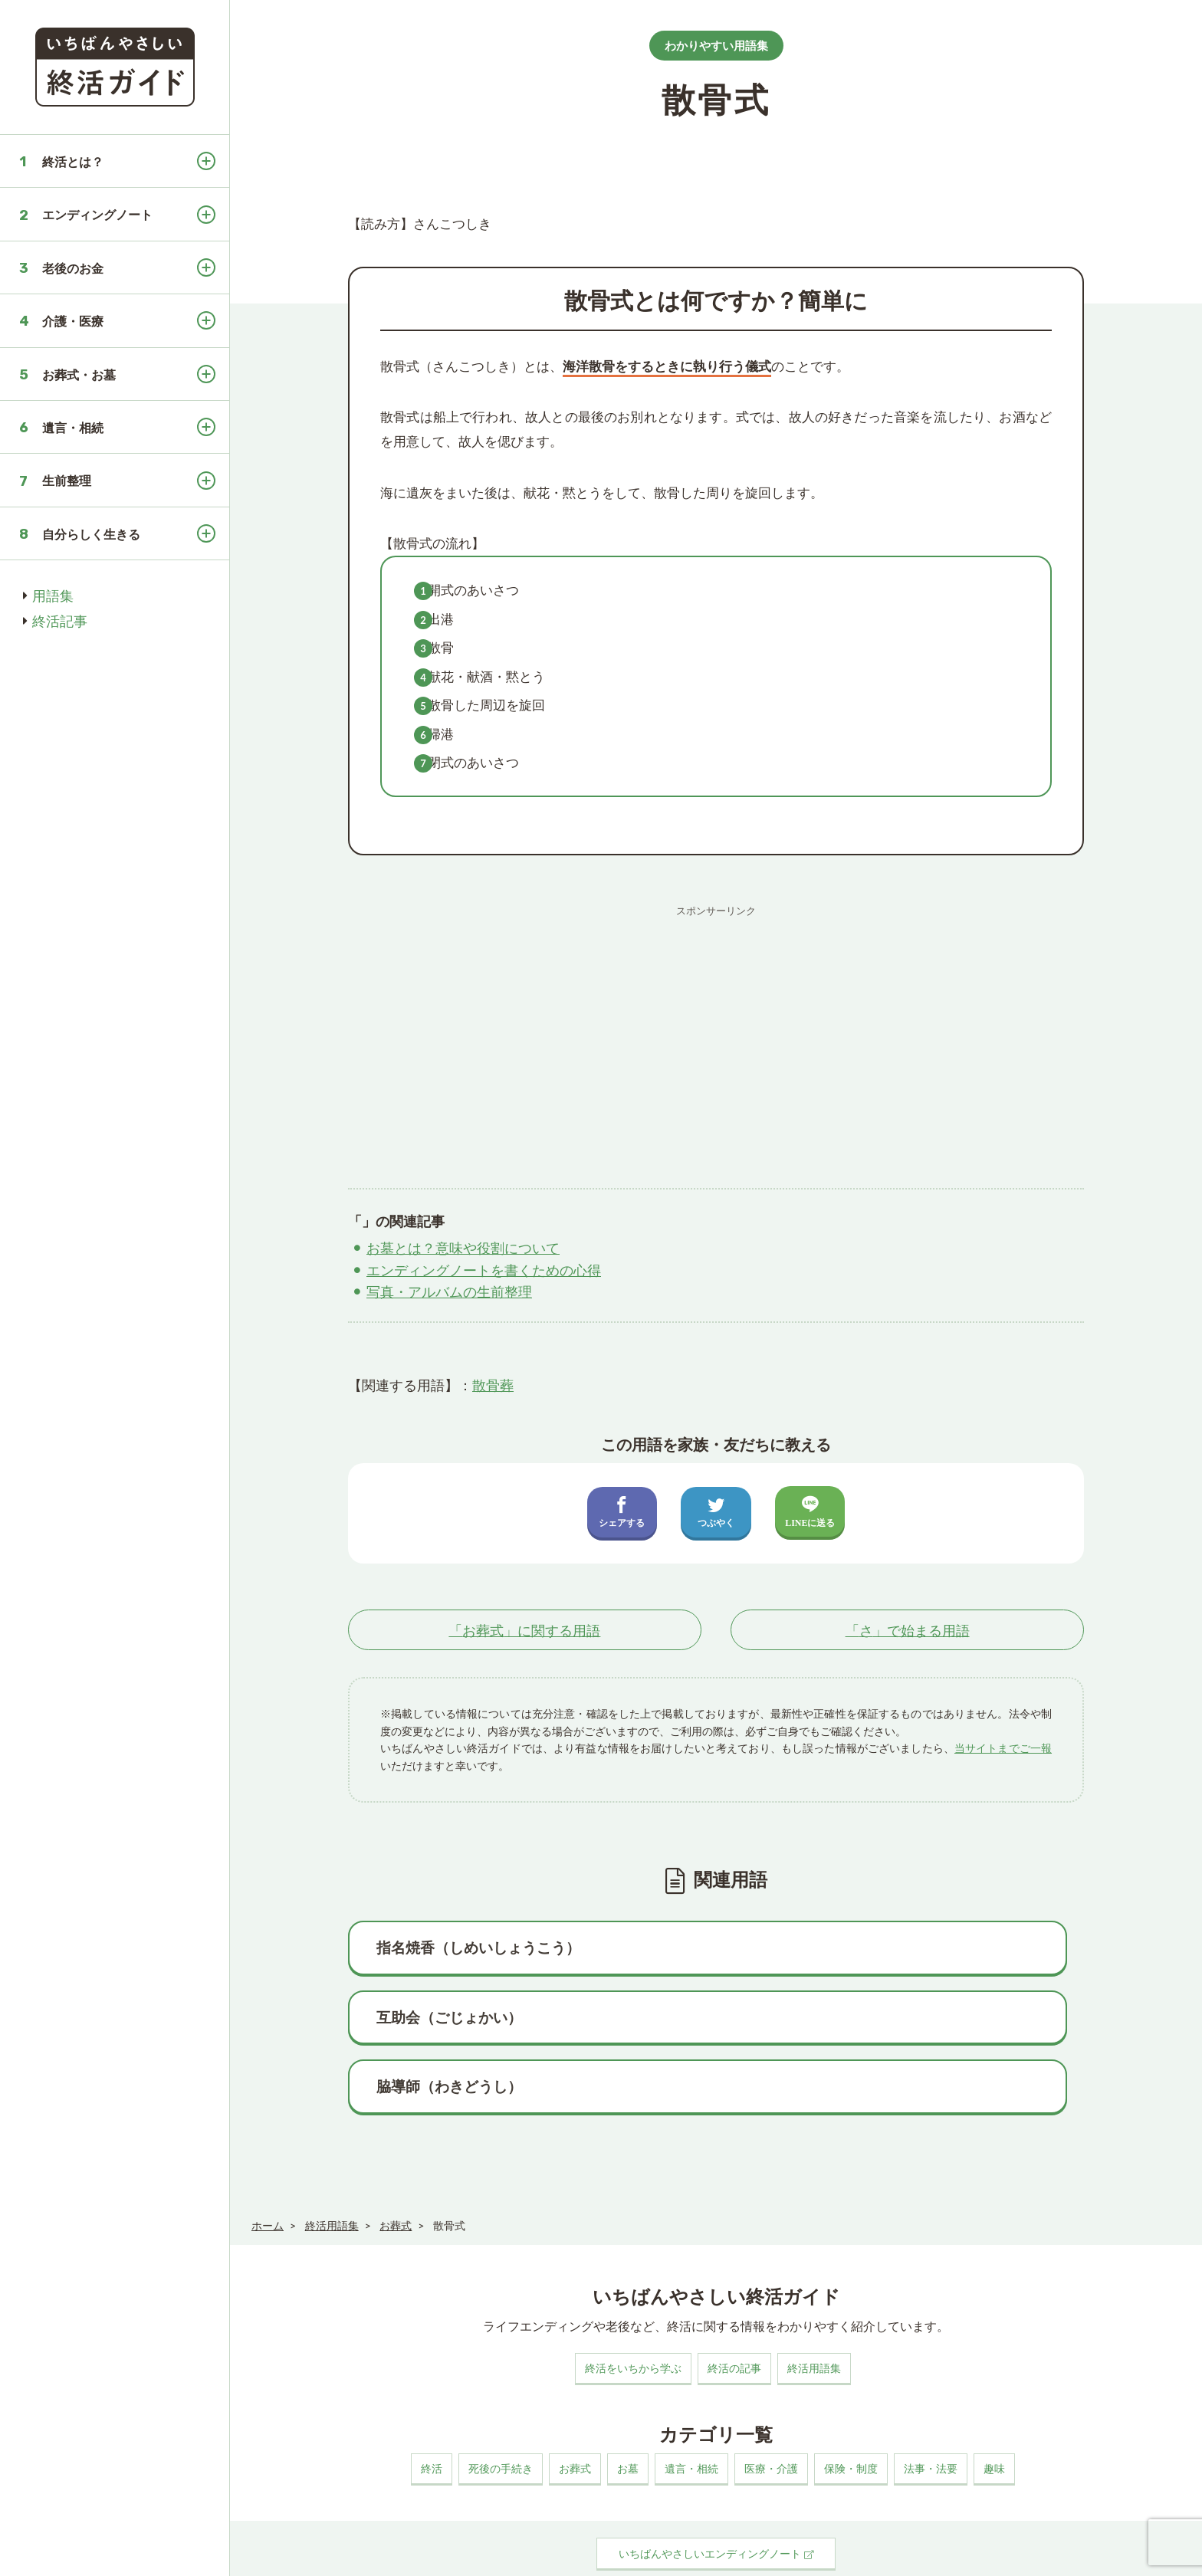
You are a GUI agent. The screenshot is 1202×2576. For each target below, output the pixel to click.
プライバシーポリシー (400, 2556)
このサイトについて (290, 2556)
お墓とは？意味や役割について (463, 1247)
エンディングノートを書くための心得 (483, 1270)
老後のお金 (72, 268)
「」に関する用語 (524, 1630)
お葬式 (575, 2413)
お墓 (628, 2413)
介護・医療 (72, 320)
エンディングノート (97, 214)
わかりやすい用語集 (716, 45)
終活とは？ (72, 161)
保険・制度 (851, 2413)
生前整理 (66, 480)
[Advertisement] (716, 1031)
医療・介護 (771, 2413)
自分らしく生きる (91, 534)
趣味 (994, 2413)
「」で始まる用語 (908, 1630)
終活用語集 (814, 2312)
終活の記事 (734, 2312)
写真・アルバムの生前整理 (449, 1291)
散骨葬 (493, 1385)
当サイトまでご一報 (1003, 1749)
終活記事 (59, 620)
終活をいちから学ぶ (633, 2312)
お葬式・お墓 (79, 374)
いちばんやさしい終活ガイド (1129, 2554)
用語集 (53, 595)
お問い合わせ (495, 2556)
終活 (431, 2413)
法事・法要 (930, 2413)
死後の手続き (500, 2413)
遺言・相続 (72, 427)
